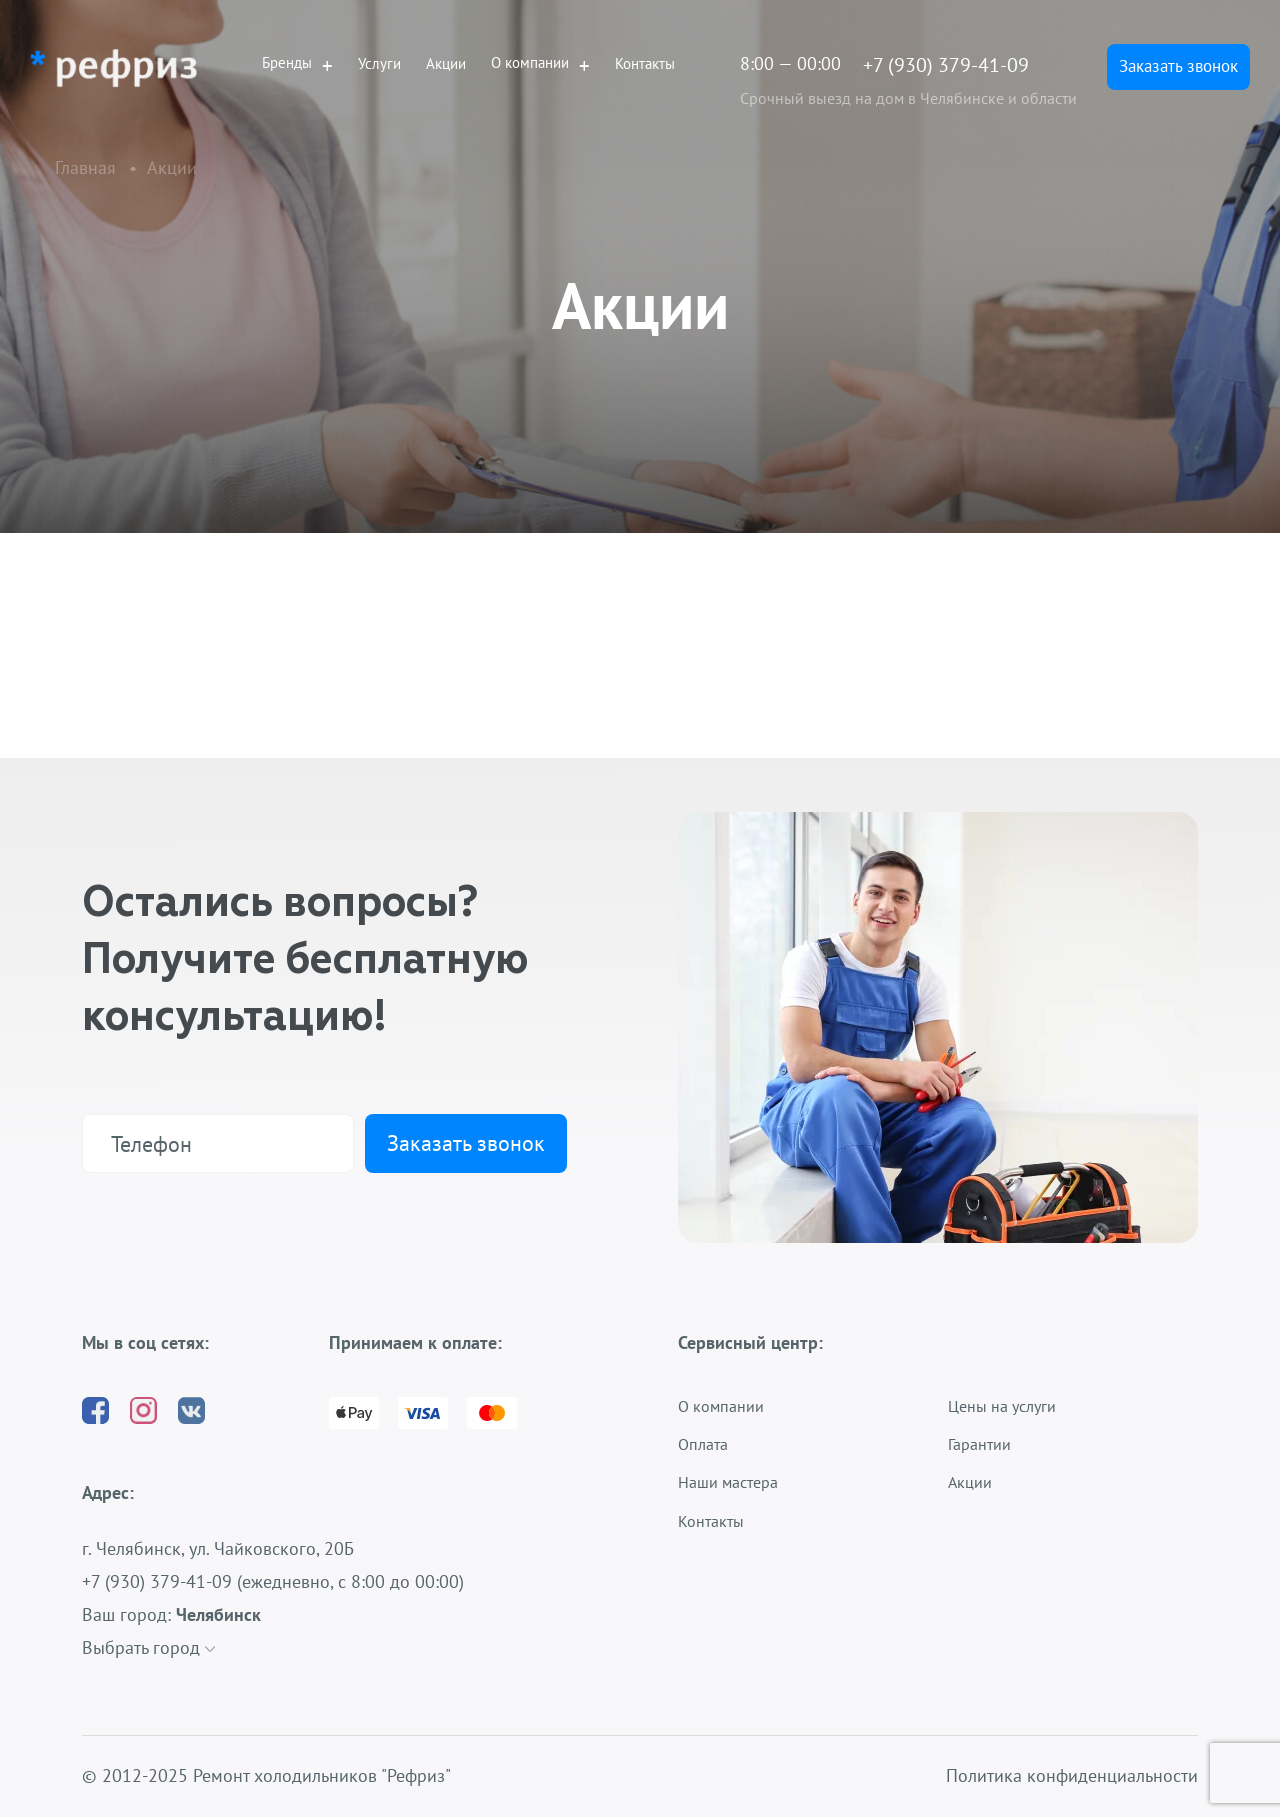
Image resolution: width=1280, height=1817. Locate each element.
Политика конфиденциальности (1072, 1776)
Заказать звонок (1178, 66)
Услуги (379, 63)
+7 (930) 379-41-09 (946, 65)
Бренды (287, 63)
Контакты (645, 63)
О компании (530, 63)
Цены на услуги (1002, 1406)
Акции (446, 63)
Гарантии (979, 1444)
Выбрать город (148, 1647)
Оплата (703, 1444)
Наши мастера (728, 1482)
